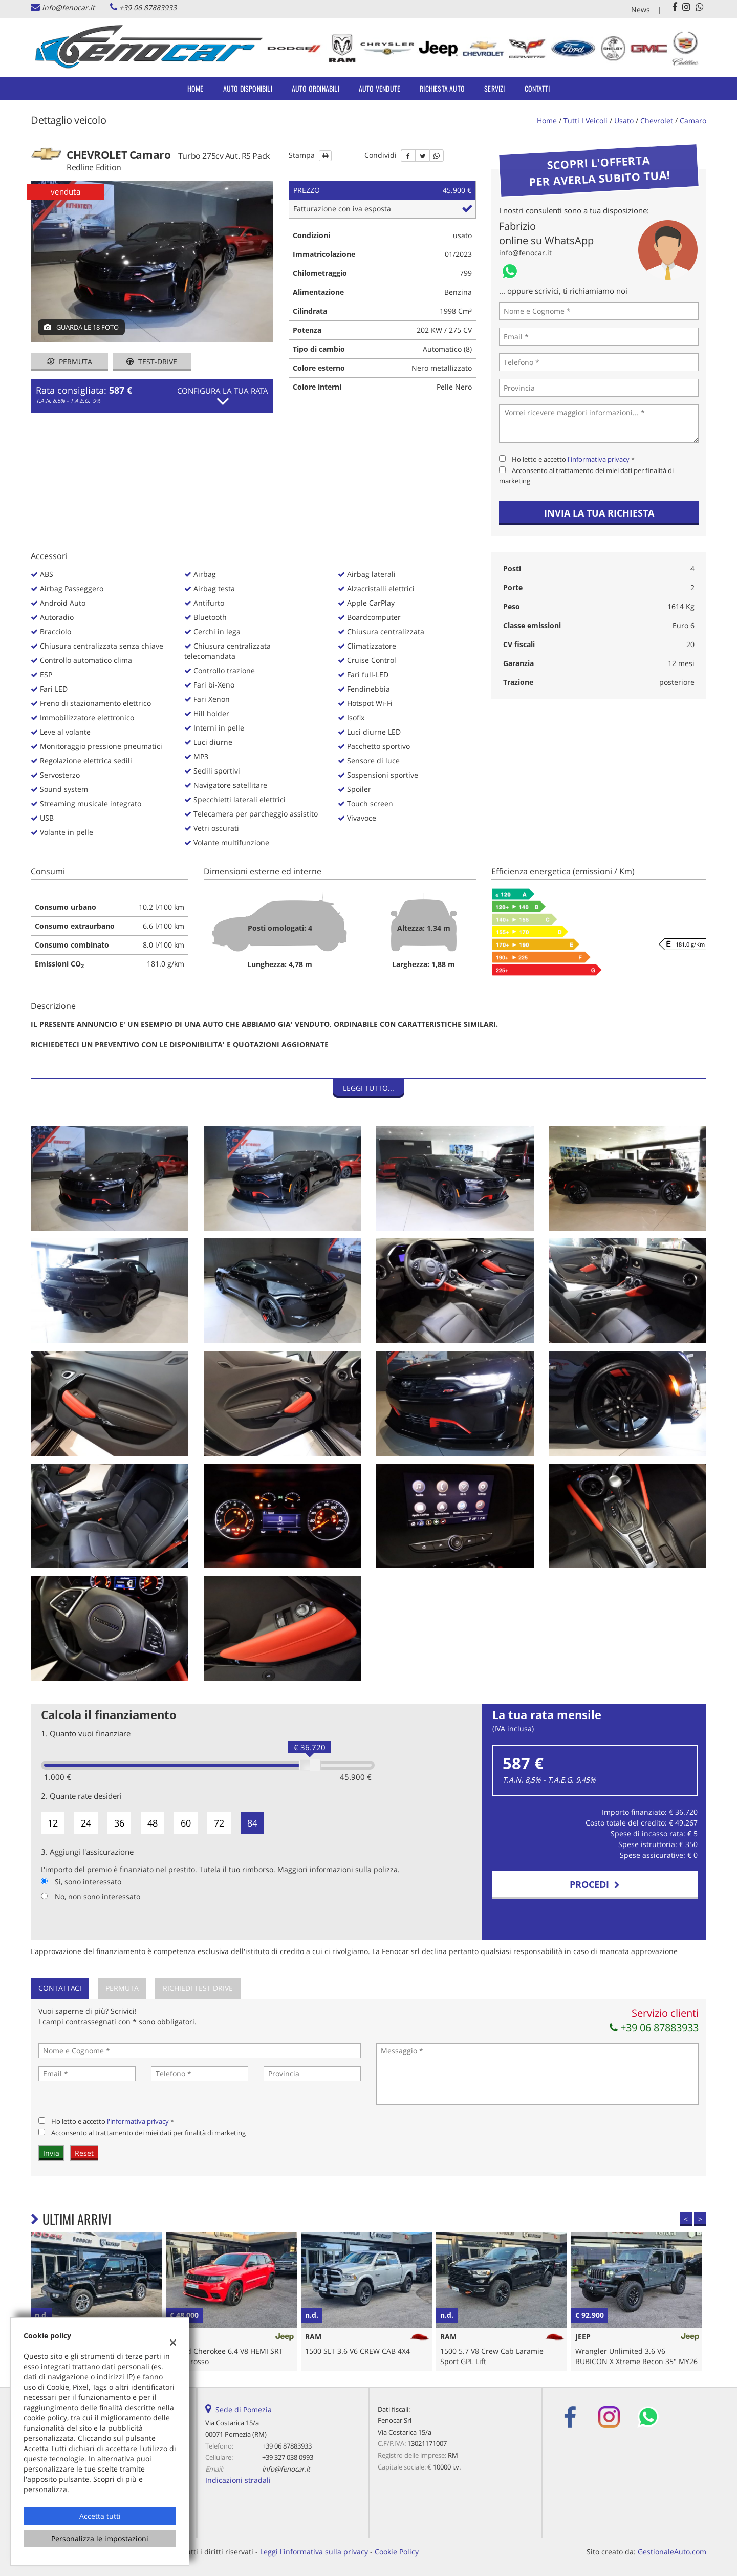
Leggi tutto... (368, 1088)
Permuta (69, 362)
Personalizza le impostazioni (99, 2538)
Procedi (595, 1884)
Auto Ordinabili (315, 88)
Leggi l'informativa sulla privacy (314, 2552)
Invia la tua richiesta (599, 513)
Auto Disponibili (247, 88)
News (640, 9)
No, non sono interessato (97, 1896)
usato (624, 120)
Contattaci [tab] (59, 1988)
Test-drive (151, 362)
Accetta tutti (100, 2516)
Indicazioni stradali (238, 2480)
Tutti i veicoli (585, 120)
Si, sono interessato (88, 1881)
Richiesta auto (442, 88)
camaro (693, 120)
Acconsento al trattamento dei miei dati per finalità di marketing (148, 2132)
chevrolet (656, 120)
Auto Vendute (379, 88)
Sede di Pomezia (243, 2409)
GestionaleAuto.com (672, 2552)
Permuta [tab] (122, 1988)
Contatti (537, 88)
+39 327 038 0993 (287, 2457)
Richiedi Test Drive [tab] (198, 1988)
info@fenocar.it (68, 7)
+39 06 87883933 (148, 7)
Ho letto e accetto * (573, 459)
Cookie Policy (397, 2552)
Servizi (494, 88)
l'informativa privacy (599, 459)
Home (195, 88)
